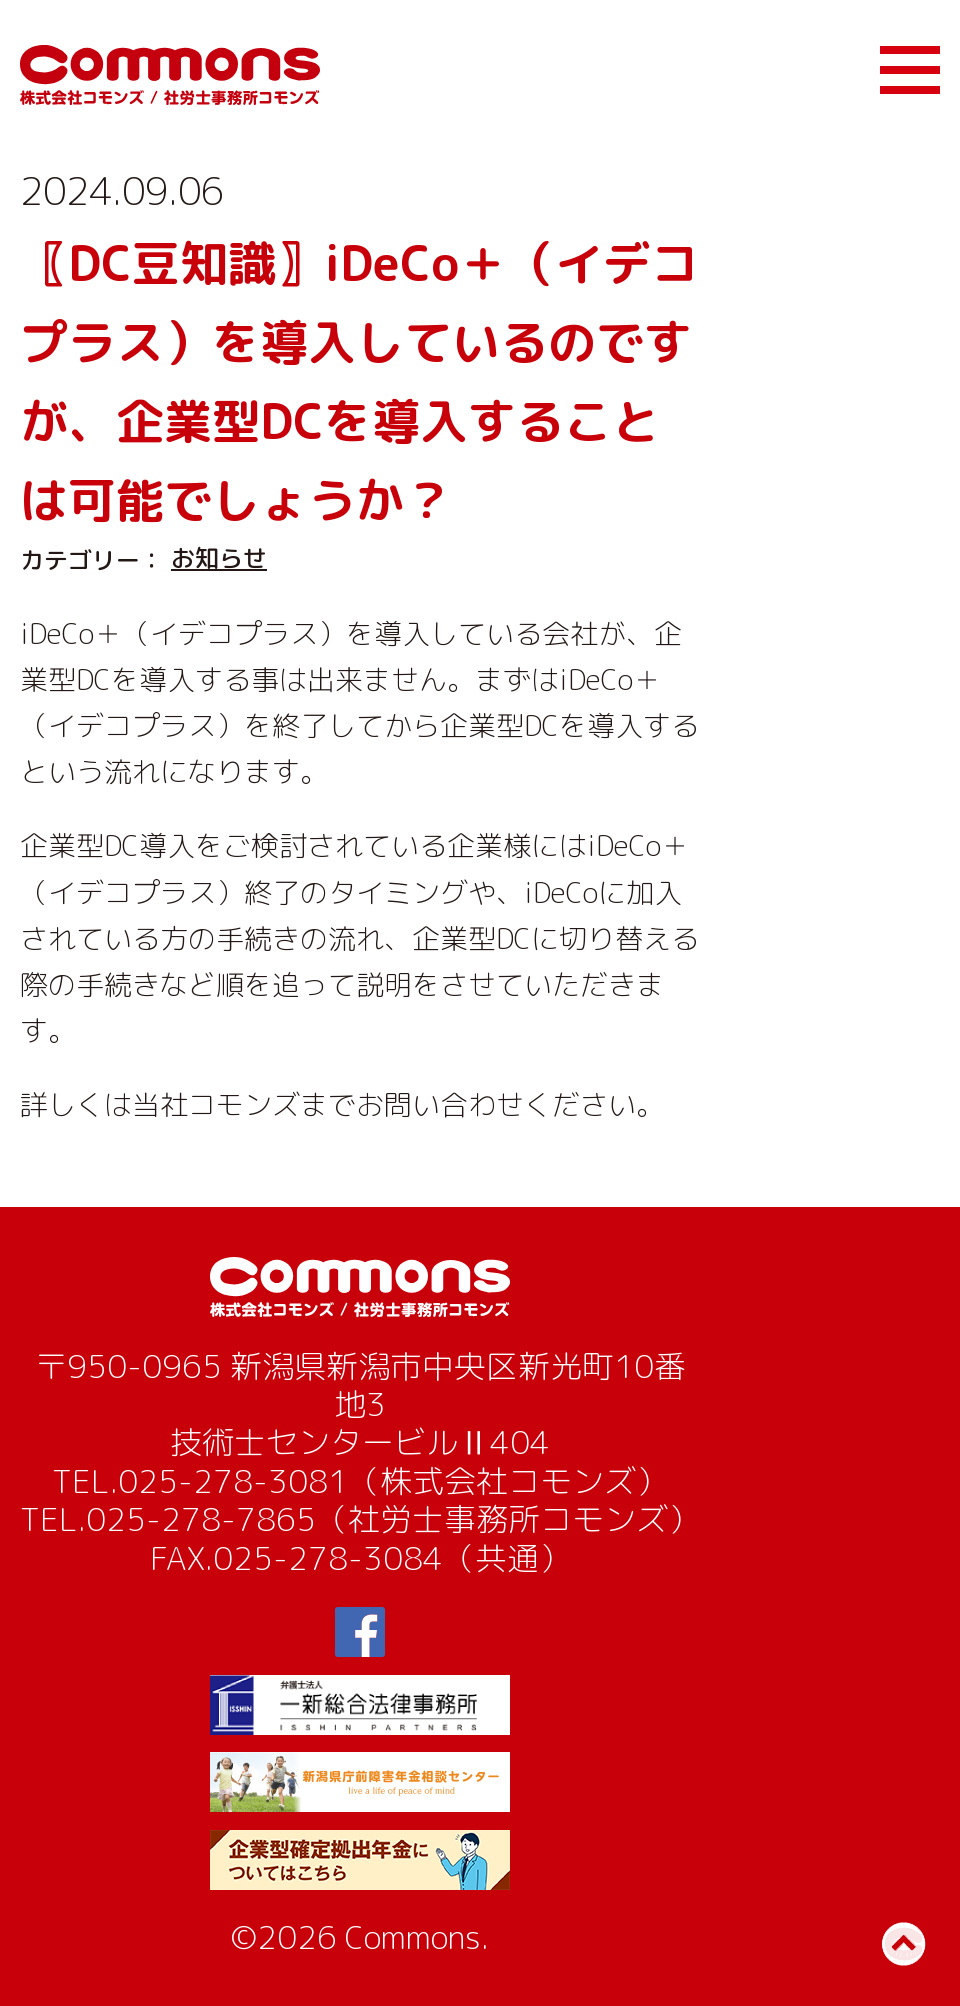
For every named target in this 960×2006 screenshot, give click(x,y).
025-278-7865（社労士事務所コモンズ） (393, 1519)
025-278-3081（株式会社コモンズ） (393, 1481)
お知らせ (219, 558)
